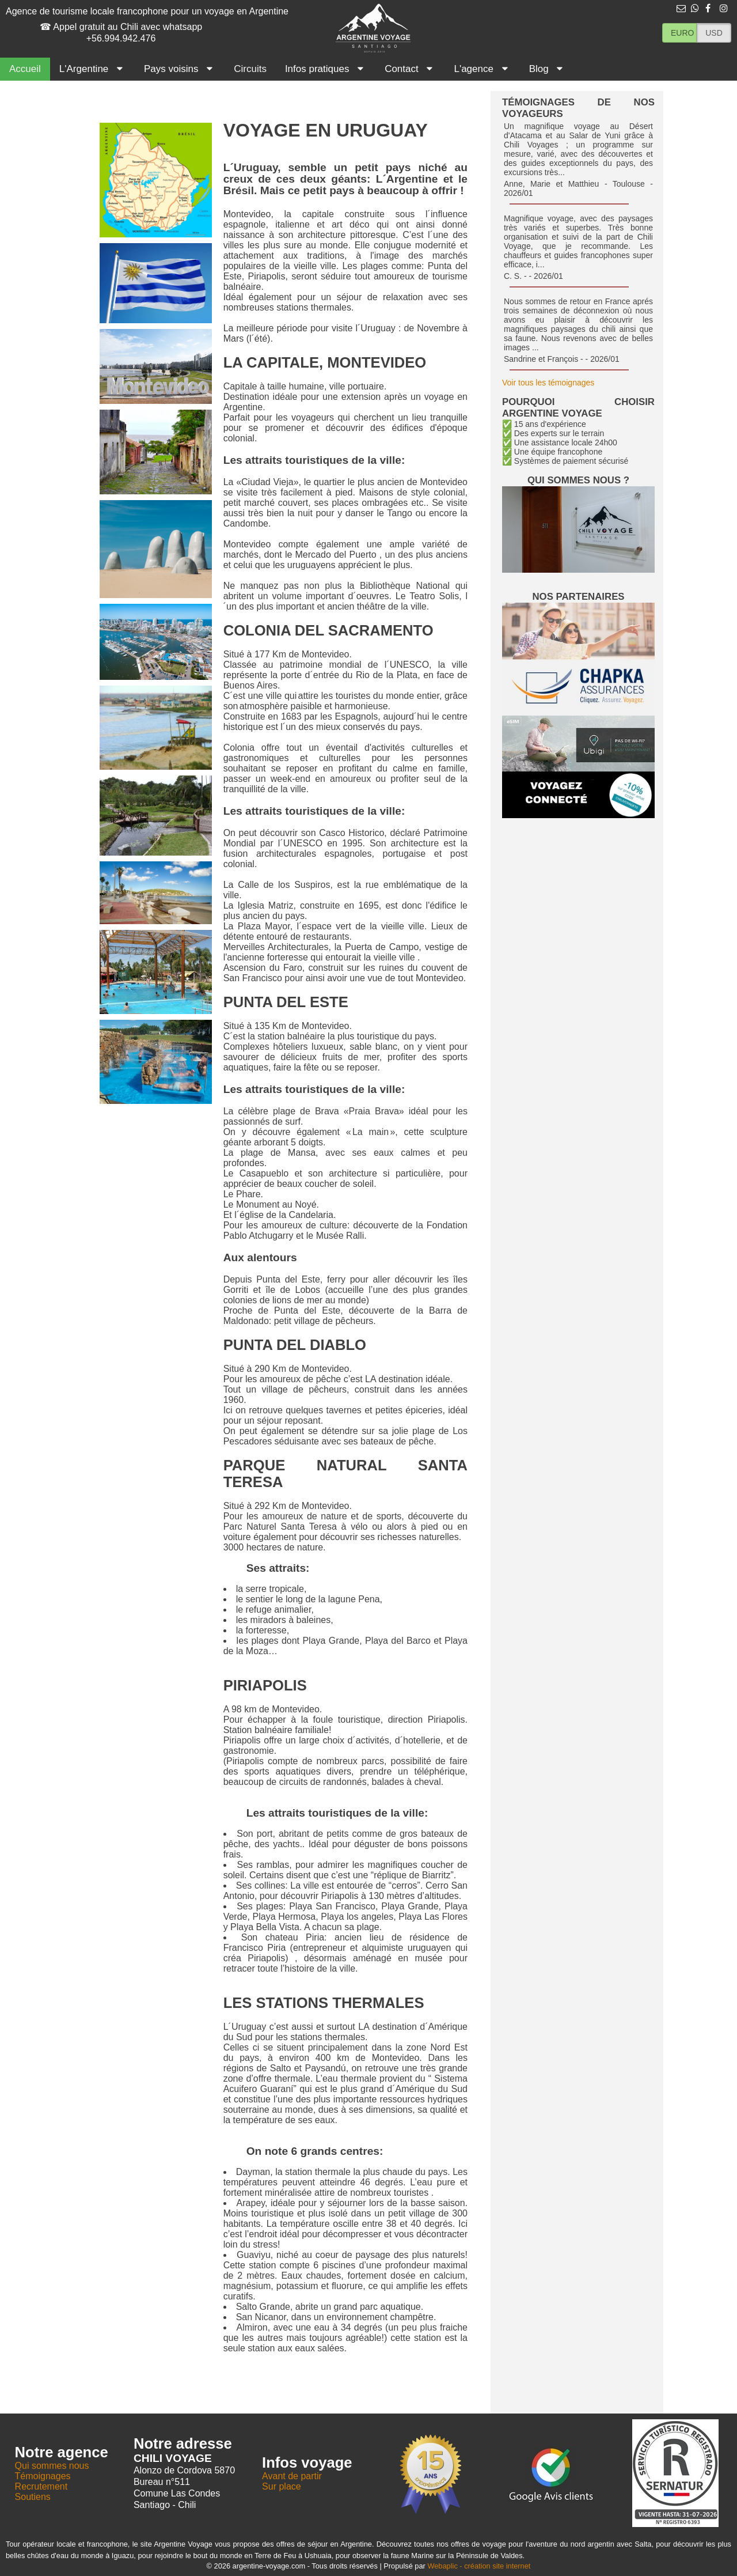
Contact (410, 68)
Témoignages (43, 2476)
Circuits (250, 68)
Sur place (281, 2486)
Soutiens (33, 2497)
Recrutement (41, 2486)
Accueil (25, 68)
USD (714, 32)
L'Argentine (92, 68)
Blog (547, 68)
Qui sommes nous (52, 2466)
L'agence (482, 68)
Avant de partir (292, 2476)
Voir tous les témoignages (548, 382)
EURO (682, 32)
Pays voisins (179, 68)
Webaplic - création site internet (478, 2566)
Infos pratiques (325, 68)
